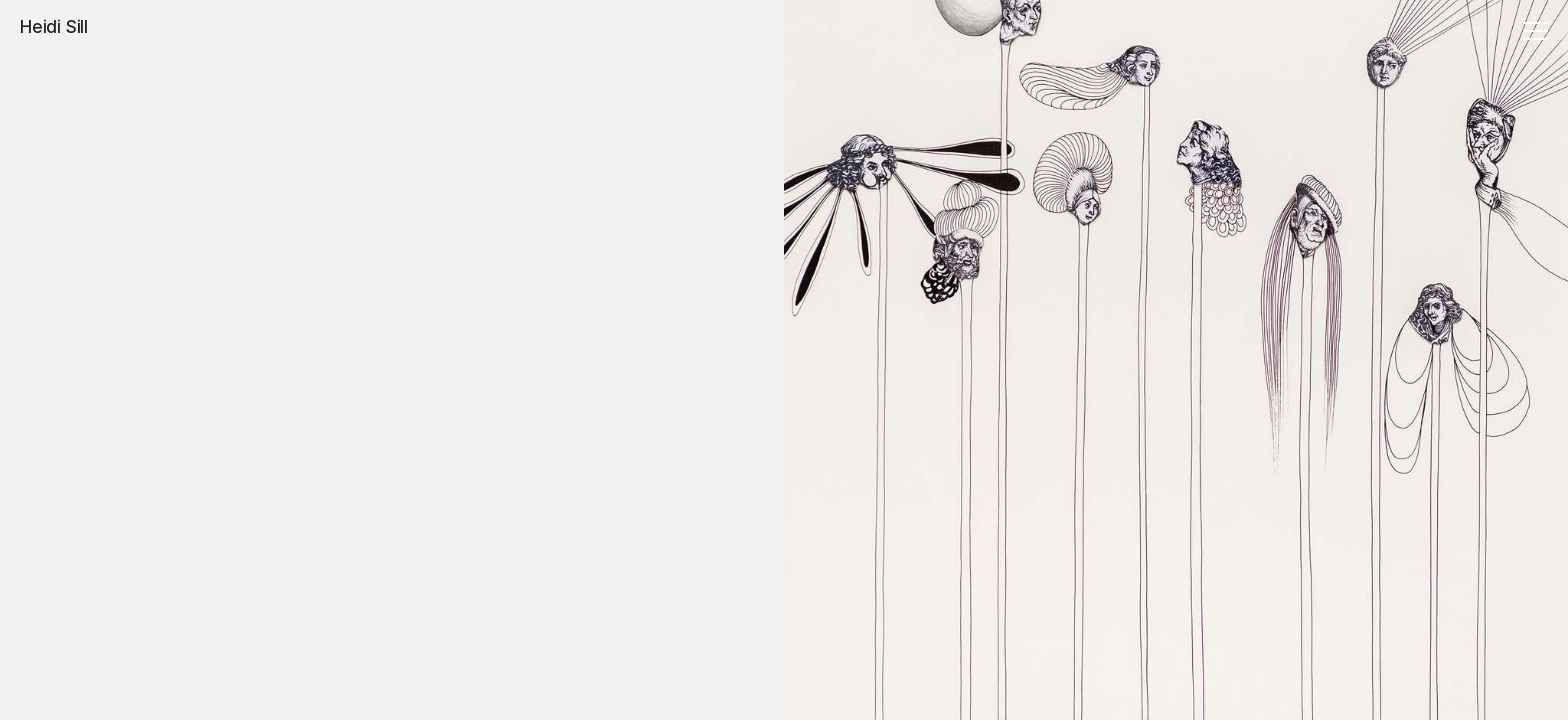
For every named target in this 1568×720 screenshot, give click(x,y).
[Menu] (1532, 33)
